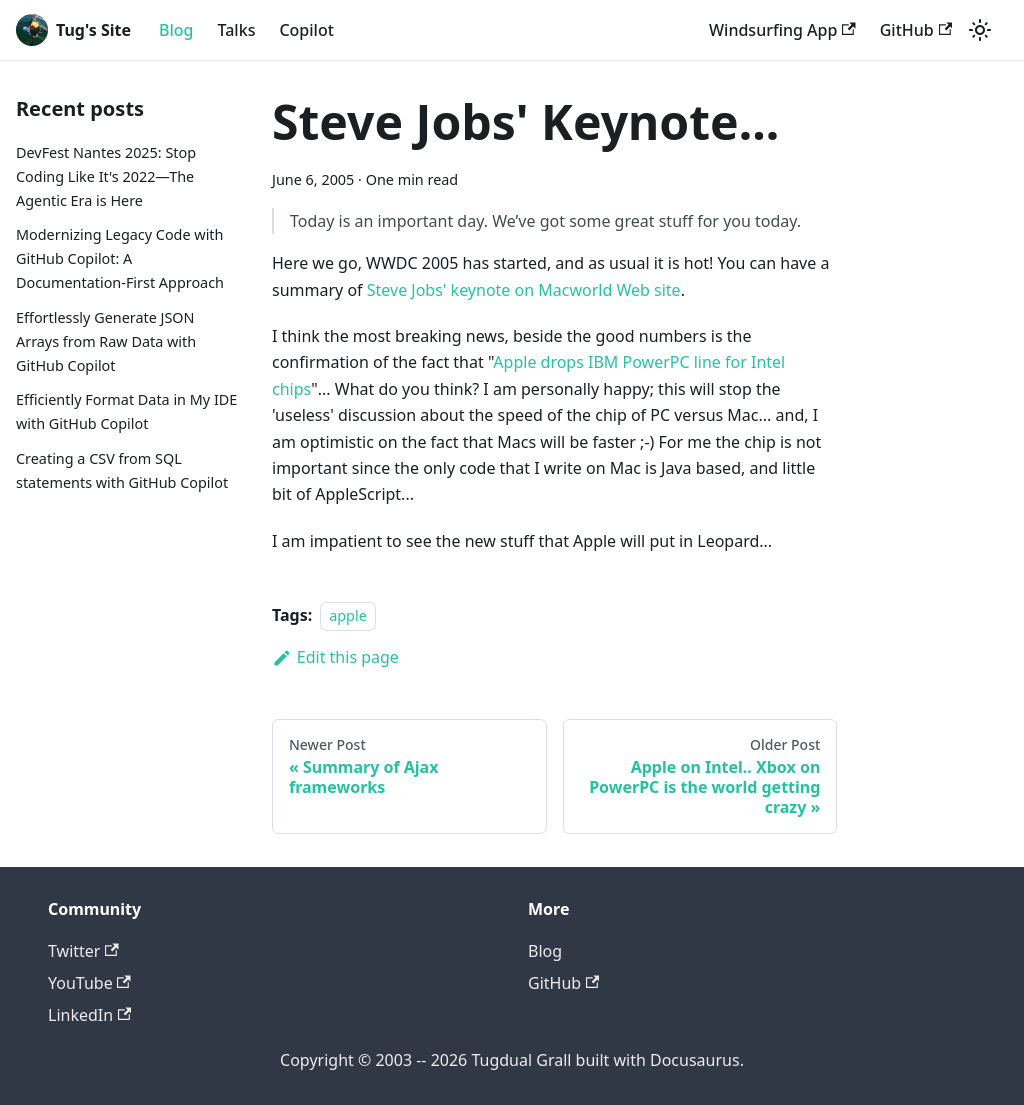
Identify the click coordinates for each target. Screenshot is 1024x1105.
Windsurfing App (782, 30)
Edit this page (335, 657)
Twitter (83, 951)
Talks (237, 30)
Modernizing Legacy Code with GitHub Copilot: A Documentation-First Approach (120, 258)
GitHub (916, 30)
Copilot (306, 30)
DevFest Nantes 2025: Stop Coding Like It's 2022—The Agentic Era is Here (106, 176)
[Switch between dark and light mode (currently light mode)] (980, 30)
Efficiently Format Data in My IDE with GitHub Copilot (126, 411)
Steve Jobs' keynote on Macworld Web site (524, 290)
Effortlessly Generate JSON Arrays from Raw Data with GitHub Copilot (106, 341)
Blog (176, 30)
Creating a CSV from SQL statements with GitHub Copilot (122, 470)
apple (348, 615)
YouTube (89, 983)
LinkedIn (89, 1015)
